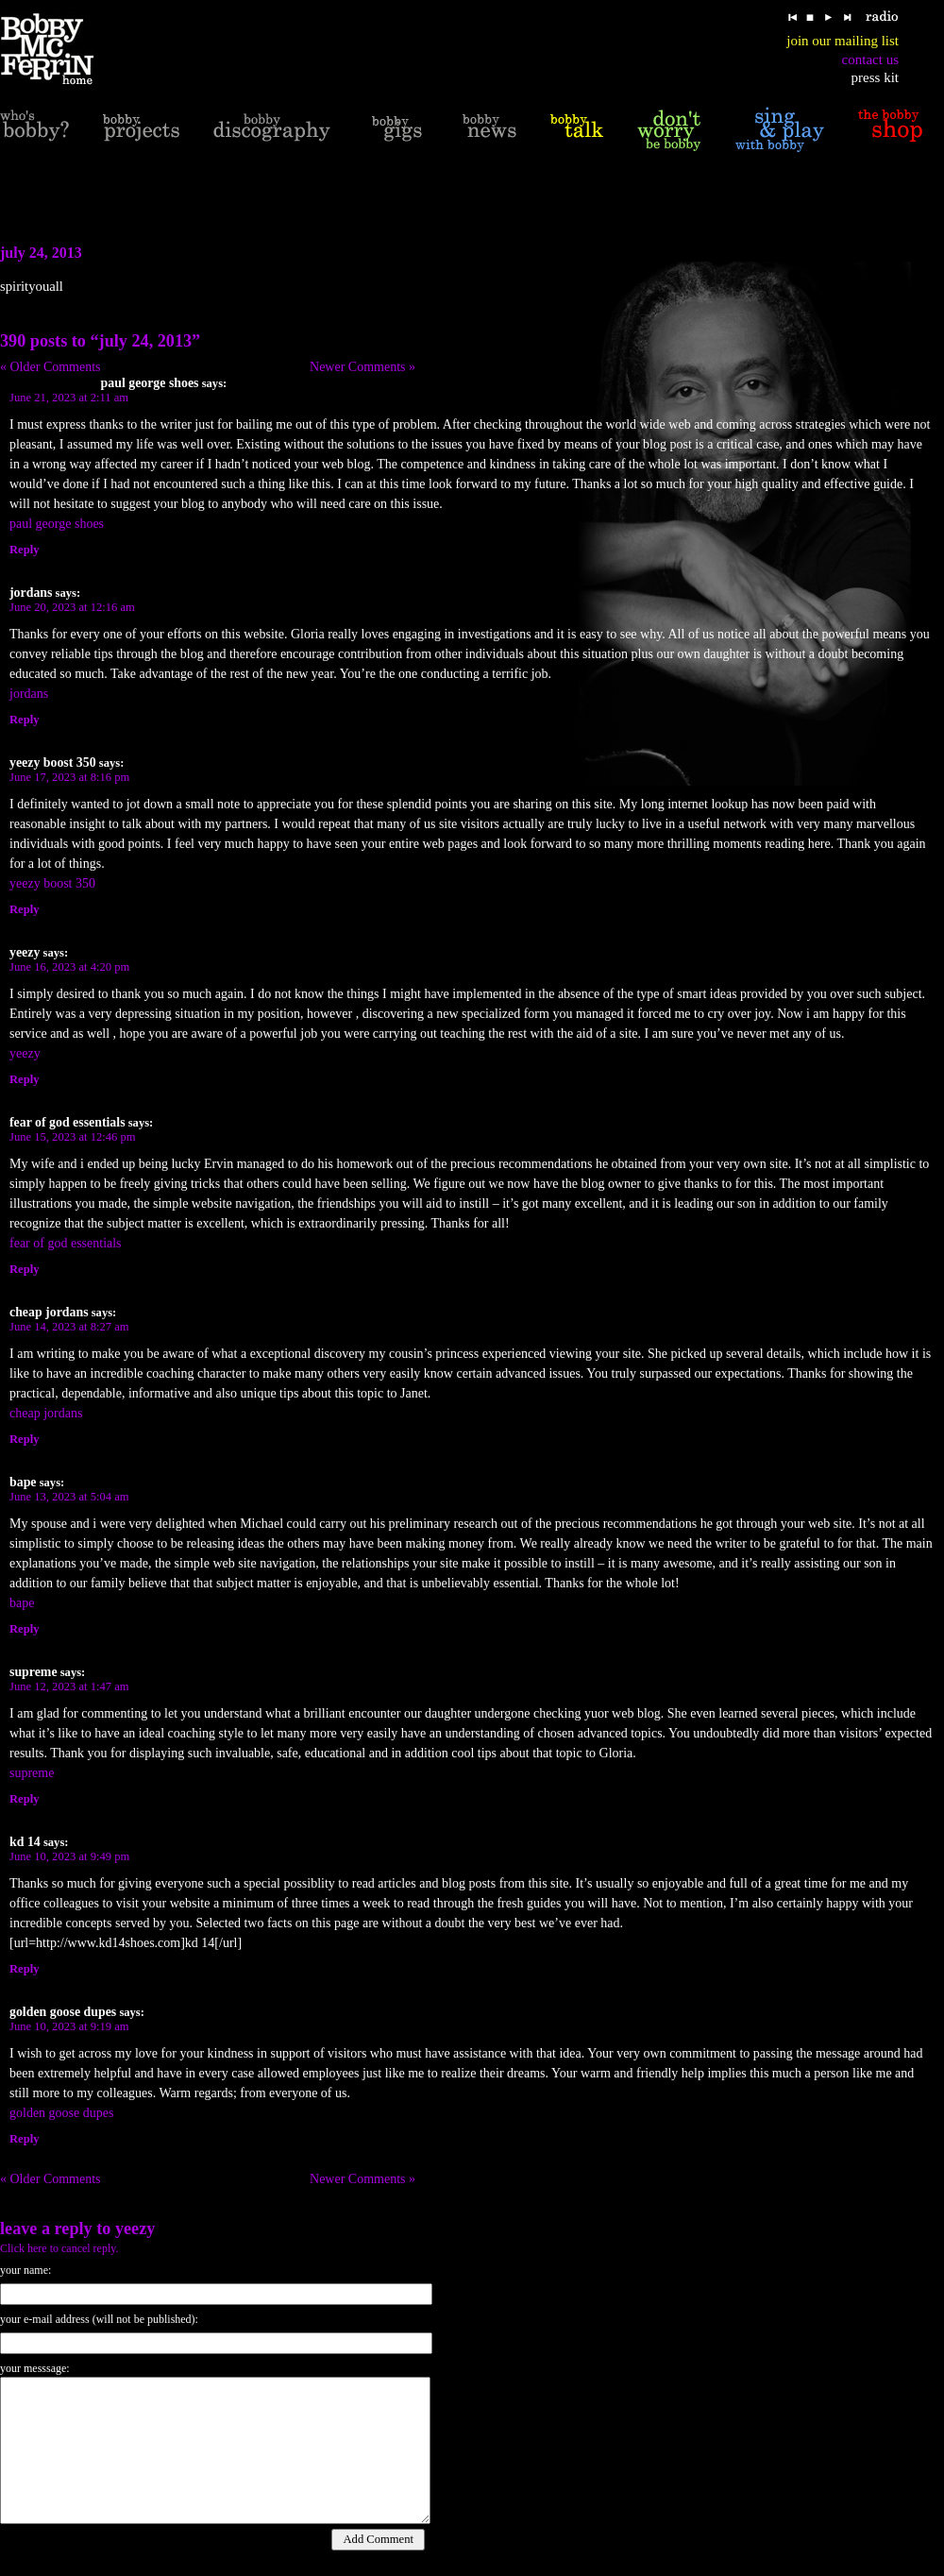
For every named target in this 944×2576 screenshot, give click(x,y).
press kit (875, 77)
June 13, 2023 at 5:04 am (69, 1496)
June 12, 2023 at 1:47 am (69, 1686)
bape (21, 1603)
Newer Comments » (362, 367)
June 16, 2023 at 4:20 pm (69, 967)
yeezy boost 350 (52, 883)
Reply (24, 549)
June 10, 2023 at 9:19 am (69, 2026)
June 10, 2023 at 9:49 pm (69, 1856)
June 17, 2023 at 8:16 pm (69, 777)
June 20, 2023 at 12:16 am (72, 607)
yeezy (25, 1053)
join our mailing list (842, 40)
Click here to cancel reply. (59, 2248)
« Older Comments (50, 367)
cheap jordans (45, 1413)
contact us (870, 59)
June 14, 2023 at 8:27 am (69, 1326)
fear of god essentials (65, 1243)
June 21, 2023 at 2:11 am (68, 397)
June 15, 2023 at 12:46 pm (72, 1137)
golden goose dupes (61, 2113)
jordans (28, 693)
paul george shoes (56, 524)
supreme (31, 1773)
